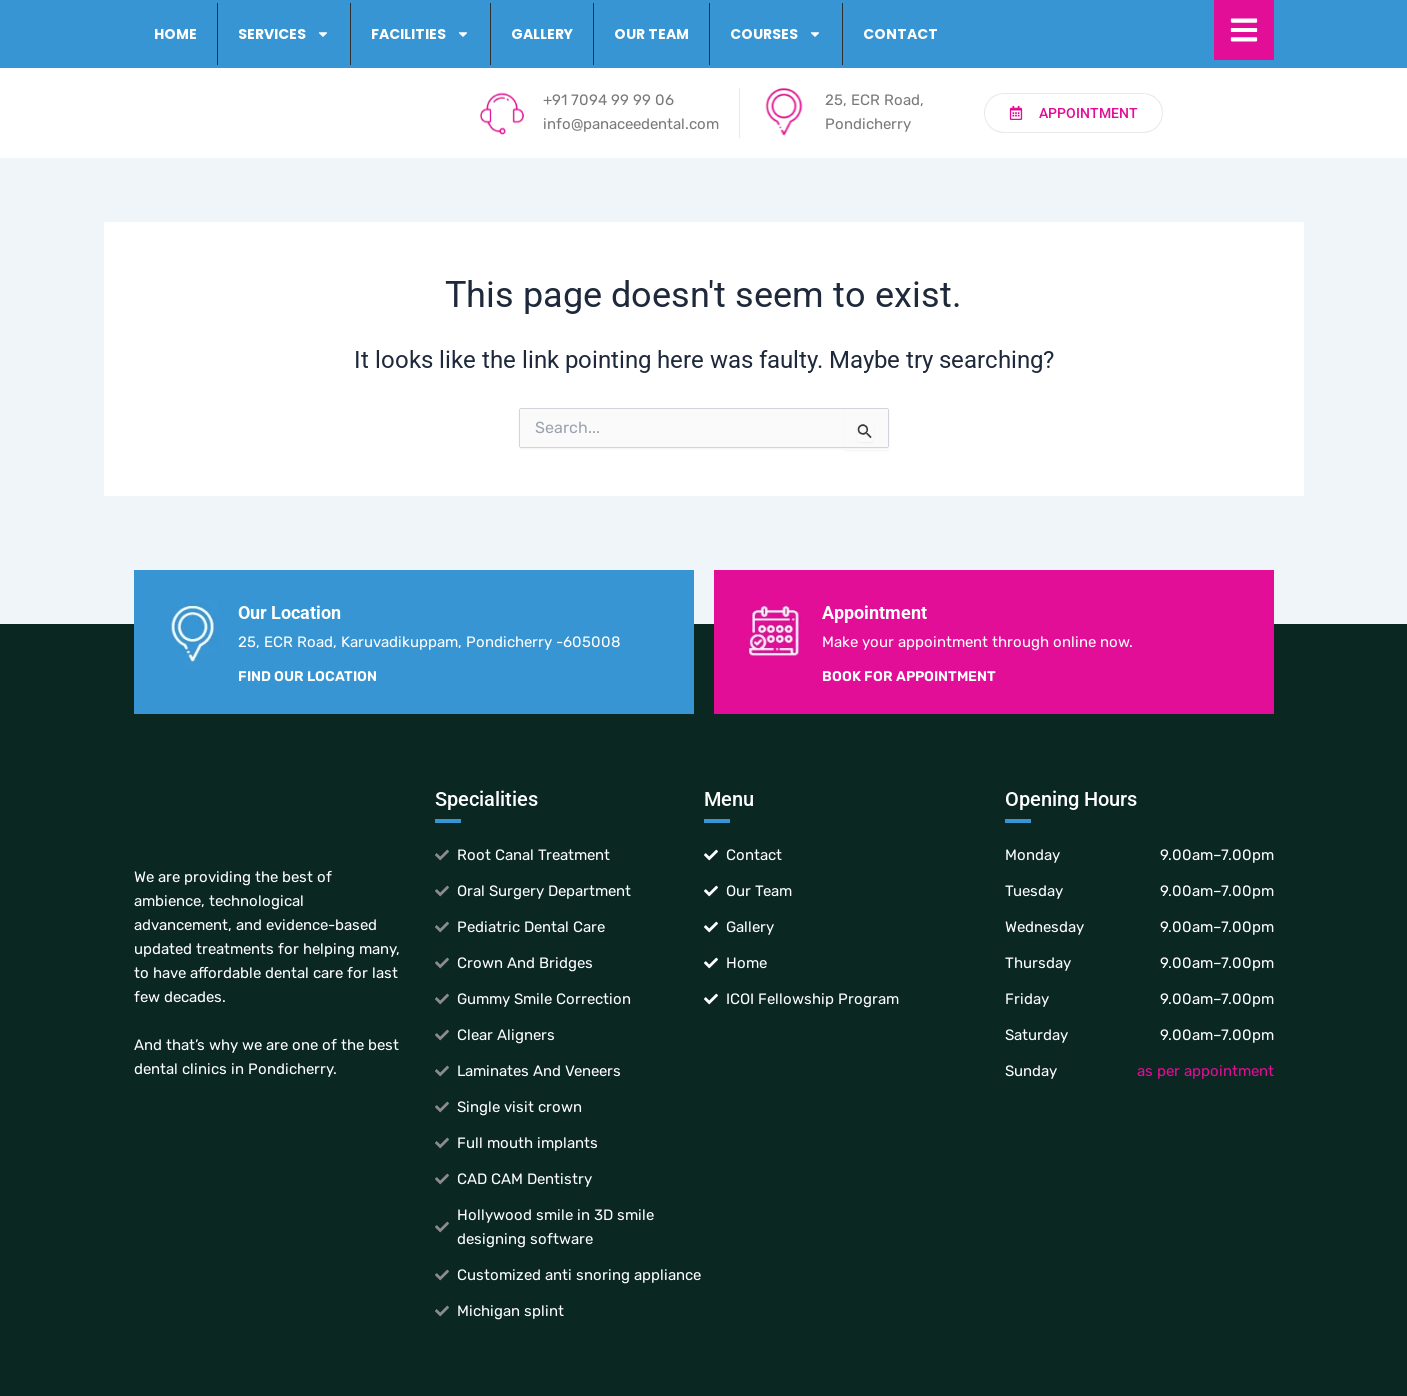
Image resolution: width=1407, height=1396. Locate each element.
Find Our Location (307, 676)
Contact (900, 34)
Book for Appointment (909, 676)
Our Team (651, 34)
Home (175, 34)
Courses (776, 34)
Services (284, 34)
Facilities (420, 34)
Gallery (542, 34)
